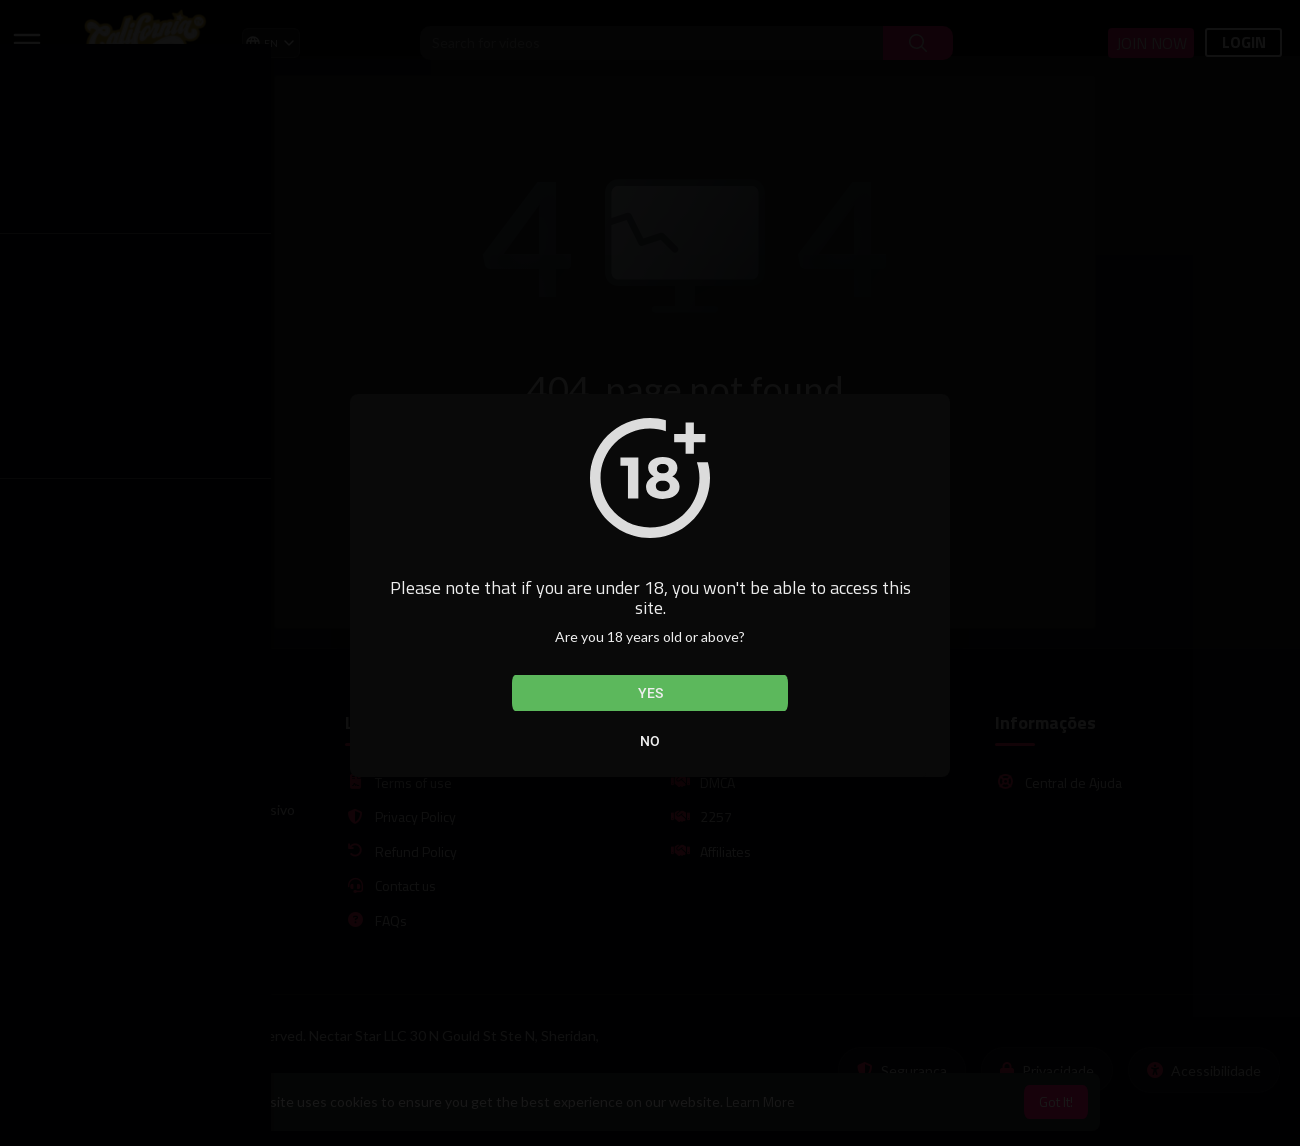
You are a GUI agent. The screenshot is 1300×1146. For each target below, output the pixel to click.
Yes (650, 693)
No (650, 741)
